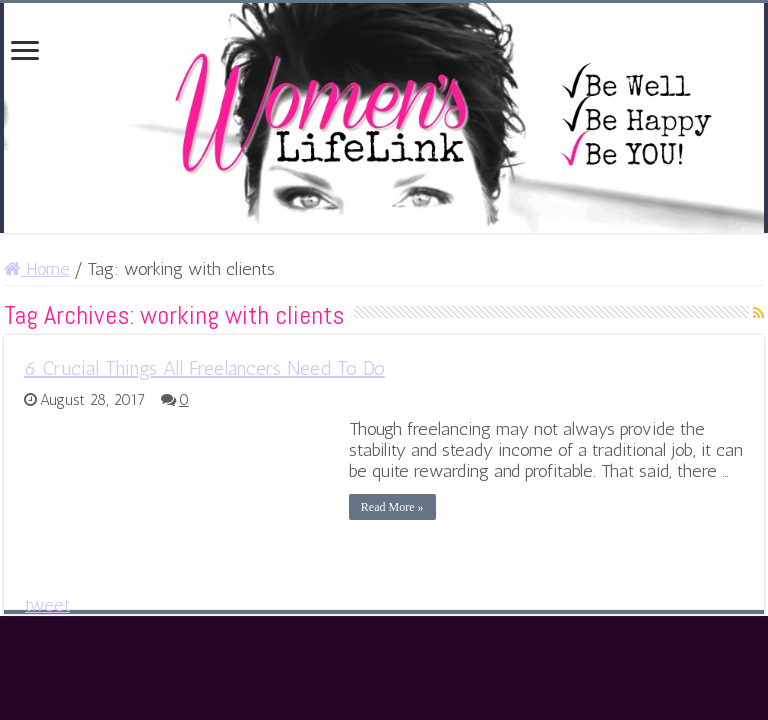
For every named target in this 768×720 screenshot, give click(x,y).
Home (37, 269)
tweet (47, 605)
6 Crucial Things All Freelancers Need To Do (204, 368)
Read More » (392, 507)
